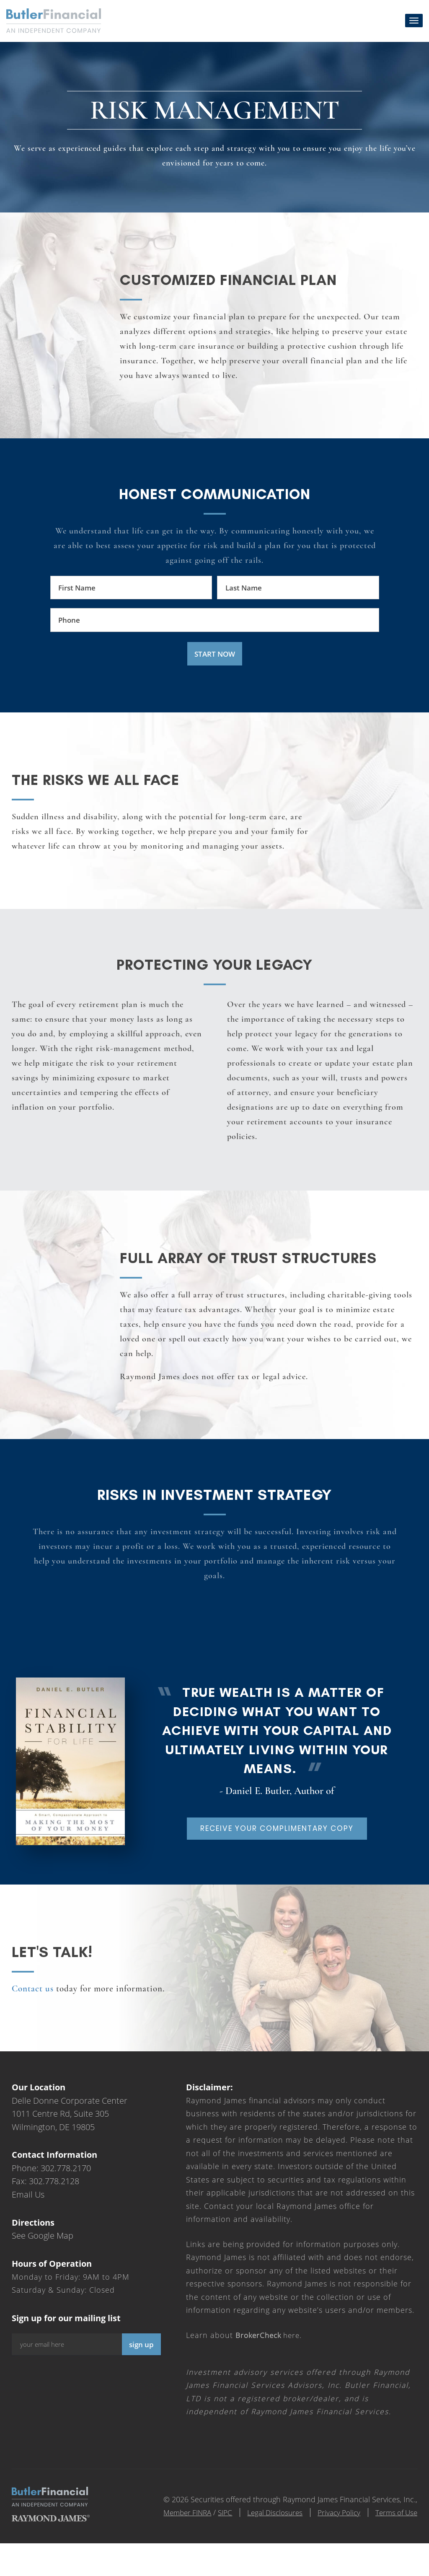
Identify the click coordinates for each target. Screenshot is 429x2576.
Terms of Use (394, 2545)
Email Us (28, 2227)
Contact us (33, 2022)
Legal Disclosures (264, 2545)
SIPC (211, 2545)
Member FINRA (171, 2545)
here (269, 2368)
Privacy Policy (333, 2545)
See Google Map (42, 2268)
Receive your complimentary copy (276, 1854)
